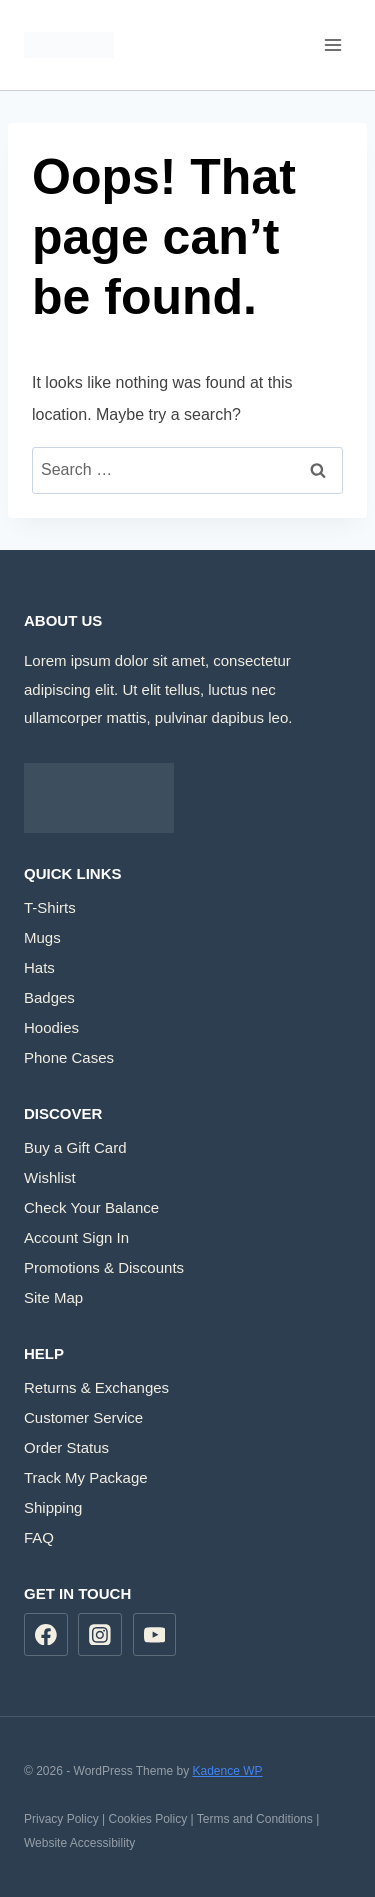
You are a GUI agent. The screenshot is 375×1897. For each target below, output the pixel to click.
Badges (49, 997)
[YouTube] (155, 1635)
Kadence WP (227, 1771)
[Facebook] (46, 1635)
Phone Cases (69, 1057)
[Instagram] (100, 1635)
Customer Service (83, 1417)
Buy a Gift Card (75, 1147)
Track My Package (86, 1477)
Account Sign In (76, 1237)
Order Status (66, 1447)
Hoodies (51, 1027)
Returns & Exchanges (96, 1387)
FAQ (39, 1537)
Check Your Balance (91, 1207)
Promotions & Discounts (104, 1267)
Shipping (53, 1507)
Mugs (42, 937)
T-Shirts (50, 907)
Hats (39, 967)
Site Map (53, 1297)
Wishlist (50, 1177)
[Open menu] (332, 44)
